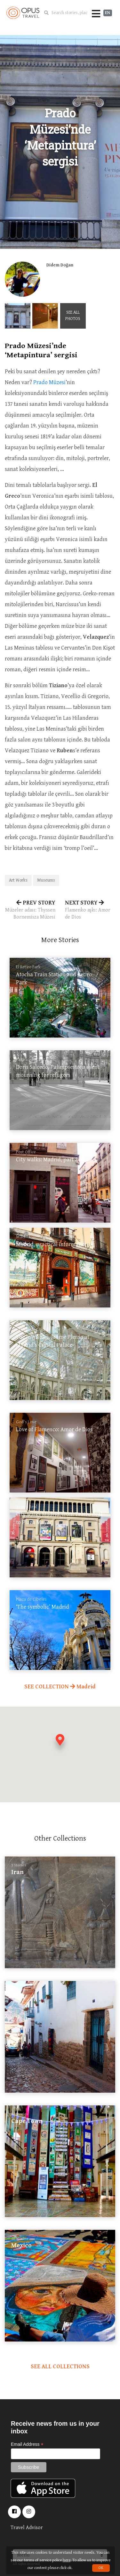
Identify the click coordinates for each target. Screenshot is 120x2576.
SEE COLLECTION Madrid (60, 1686)
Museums (46, 880)
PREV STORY (30, 910)
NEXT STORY (90, 910)
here (66, 2560)
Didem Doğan (59, 265)
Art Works (18, 880)
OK (101, 2567)
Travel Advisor (27, 2528)
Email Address (27, 2444)
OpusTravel (23, 12)
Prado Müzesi (49, 382)
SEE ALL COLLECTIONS (60, 2366)
